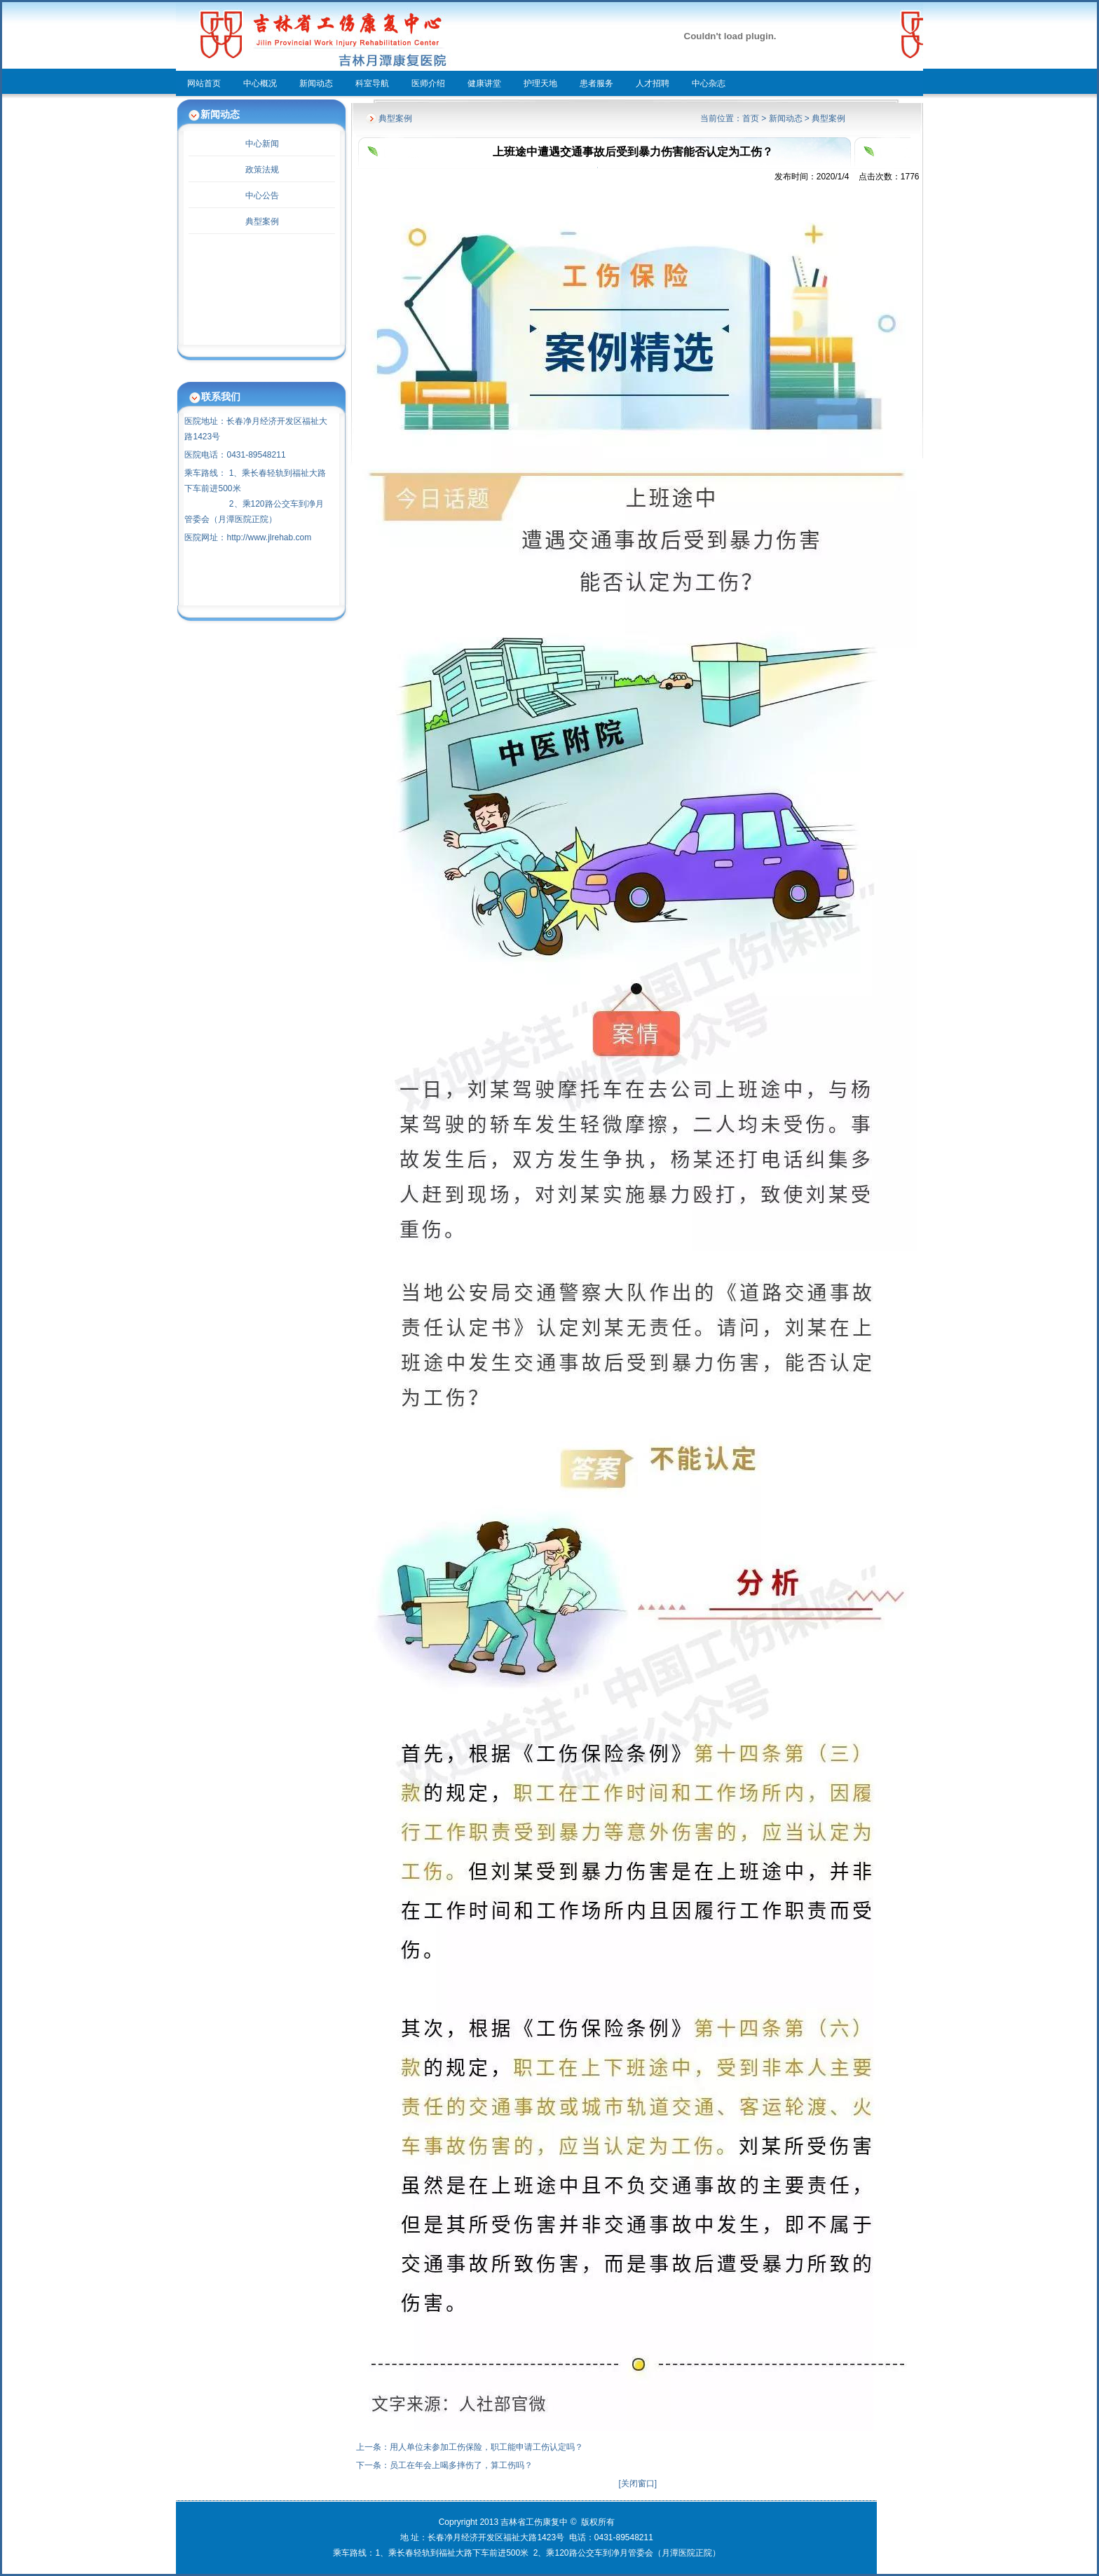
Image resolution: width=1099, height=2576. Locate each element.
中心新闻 (262, 144)
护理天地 (540, 83)
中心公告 (262, 195)
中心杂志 (708, 83)
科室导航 (372, 83)
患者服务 (596, 83)
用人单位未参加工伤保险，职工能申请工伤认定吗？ (486, 2447)
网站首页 (204, 83)
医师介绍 (428, 83)
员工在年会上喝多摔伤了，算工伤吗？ (461, 2465)
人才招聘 (652, 83)
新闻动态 (316, 83)
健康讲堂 (484, 83)
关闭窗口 (638, 2483)
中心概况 (260, 83)
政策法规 (262, 169)
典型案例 (262, 221)
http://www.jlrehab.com (268, 537)
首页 (750, 118)
